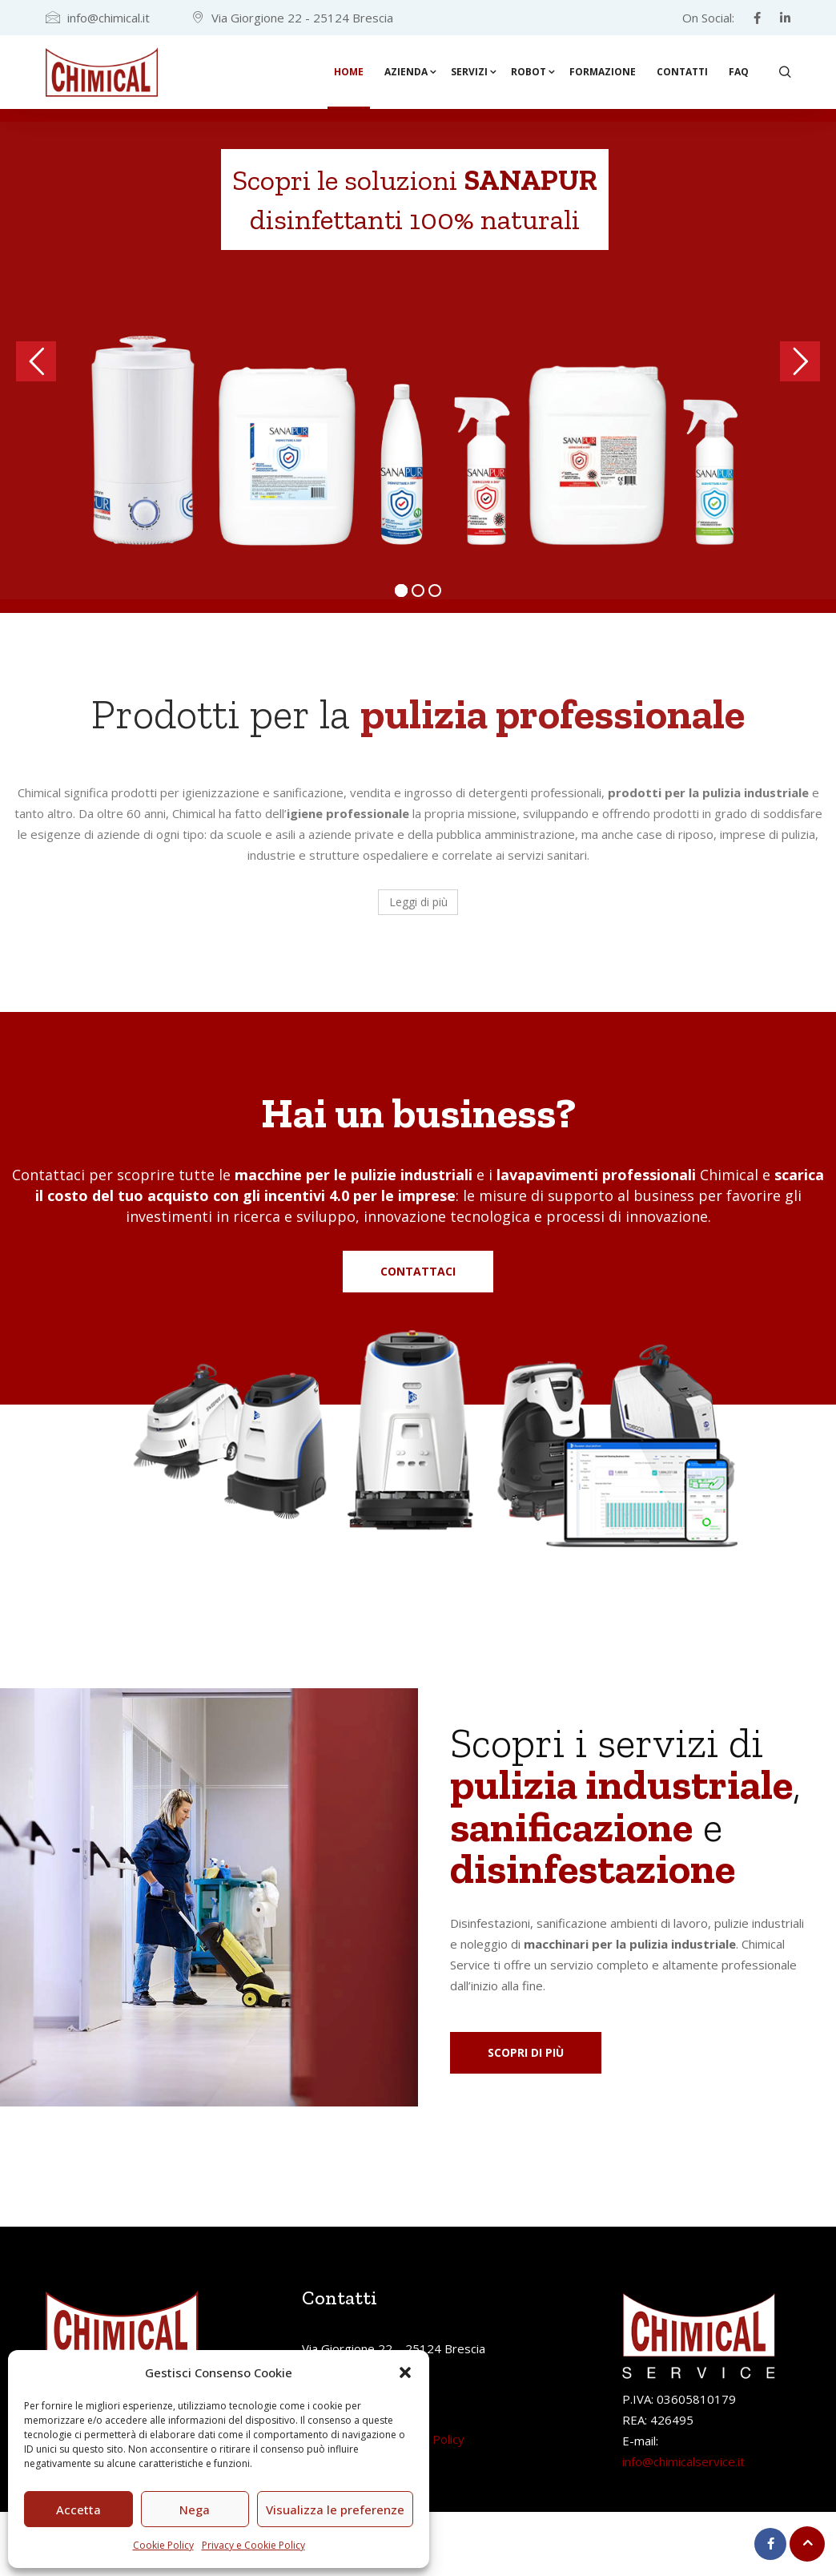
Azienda (406, 72)
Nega (194, 2509)
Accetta (78, 2509)
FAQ (739, 72)
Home (349, 72)
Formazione (602, 72)
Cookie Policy (163, 2545)
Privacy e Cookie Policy (253, 2545)
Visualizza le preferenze (335, 2509)
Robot (528, 72)
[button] (405, 2372)
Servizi (469, 72)
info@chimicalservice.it (683, 2461)
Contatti (682, 72)
